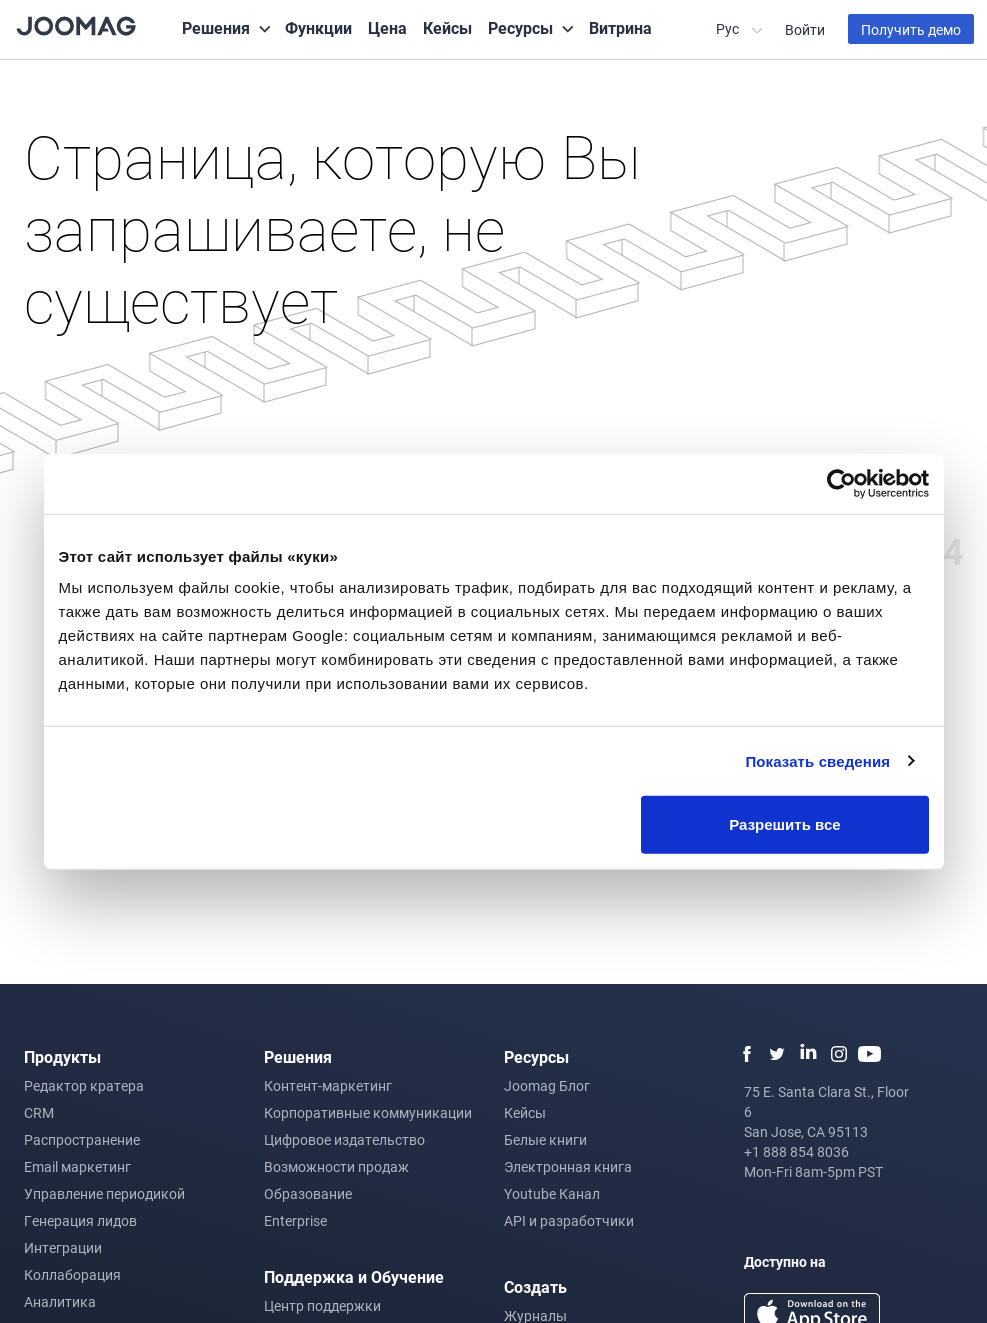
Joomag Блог (547, 1085)
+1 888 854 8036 (796, 1151)
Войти (805, 29)
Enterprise (295, 1220)
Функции (318, 27)
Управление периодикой (104, 1193)
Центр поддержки (322, 1305)
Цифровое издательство (344, 1139)
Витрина (620, 27)
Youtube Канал (552, 1193)
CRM (39, 1112)
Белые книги (545, 1139)
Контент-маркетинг (328, 1085)
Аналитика (60, 1301)
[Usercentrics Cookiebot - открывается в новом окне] (841, 483)
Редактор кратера (84, 1085)
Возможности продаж (336, 1166)
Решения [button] (216, 27)
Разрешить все (784, 824)
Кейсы (447, 27)
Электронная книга (568, 1166)
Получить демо (911, 29)
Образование (308, 1193)
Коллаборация (72, 1274)
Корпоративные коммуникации (368, 1112)
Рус (729, 28)
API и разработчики (569, 1220)
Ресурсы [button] (520, 27)
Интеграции (63, 1247)
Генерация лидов (80, 1220)
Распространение (82, 1139)
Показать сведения (817, 760)
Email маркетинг (77, 1166)
